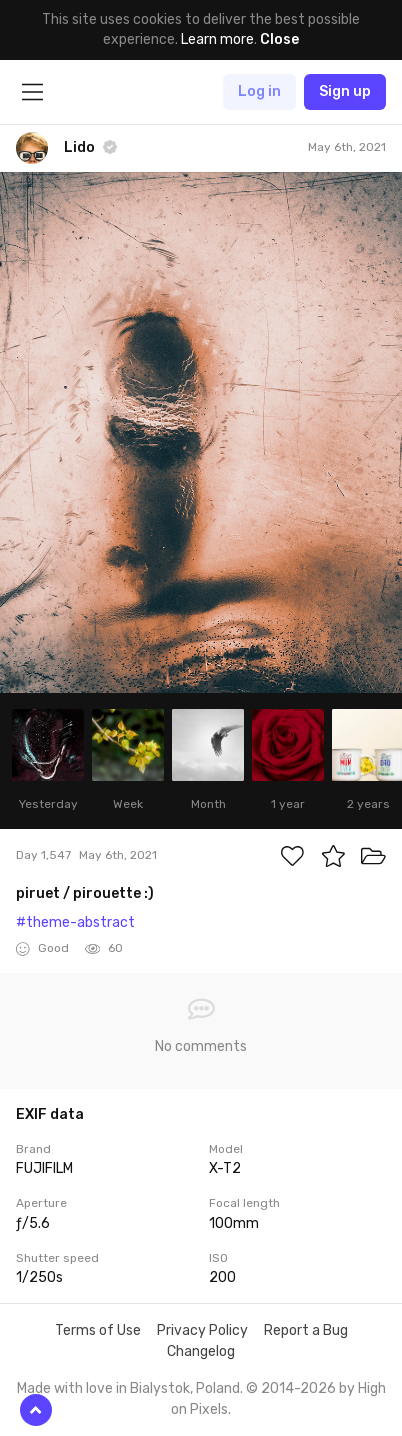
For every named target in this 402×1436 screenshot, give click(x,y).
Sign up (345, 91)
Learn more (217, 39)
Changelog (201, 1351)
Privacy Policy (202, 1330)
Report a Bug (306, 1330)
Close (279, 39)
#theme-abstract (75, 922)
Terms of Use (98, 1330)
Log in (259, 91)
